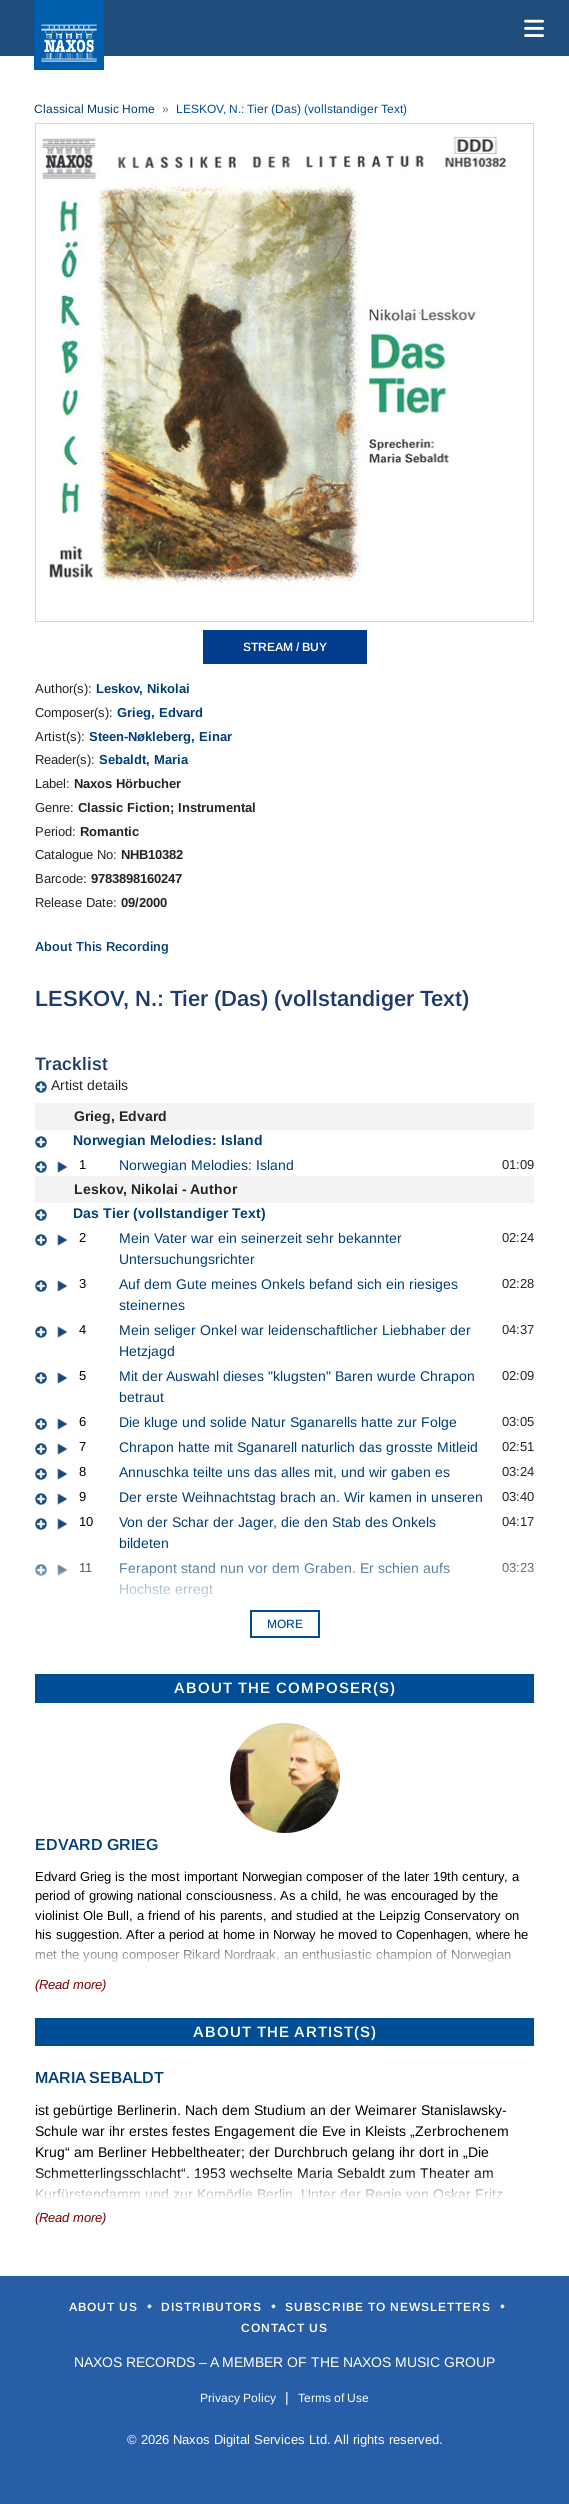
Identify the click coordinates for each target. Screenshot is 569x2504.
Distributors (213, 2307)
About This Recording (102, 946)
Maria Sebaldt (99, 2077)
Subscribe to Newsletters (390, 2307)
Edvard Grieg (96, 1844)
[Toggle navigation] (530, 28)
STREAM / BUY (285, 647)
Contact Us (284, 2328)
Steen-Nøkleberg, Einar (160, 736)
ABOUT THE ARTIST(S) (285, 2031)
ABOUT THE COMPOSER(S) (285, 1687)
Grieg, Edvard (160, 712)
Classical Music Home (94, 109)
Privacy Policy (238, 2398)
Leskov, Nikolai (143, 688)
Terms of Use (333, 2398)
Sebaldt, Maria (143, 759)
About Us (105, 2307)
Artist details (89, 1085)
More (285, 1624)
